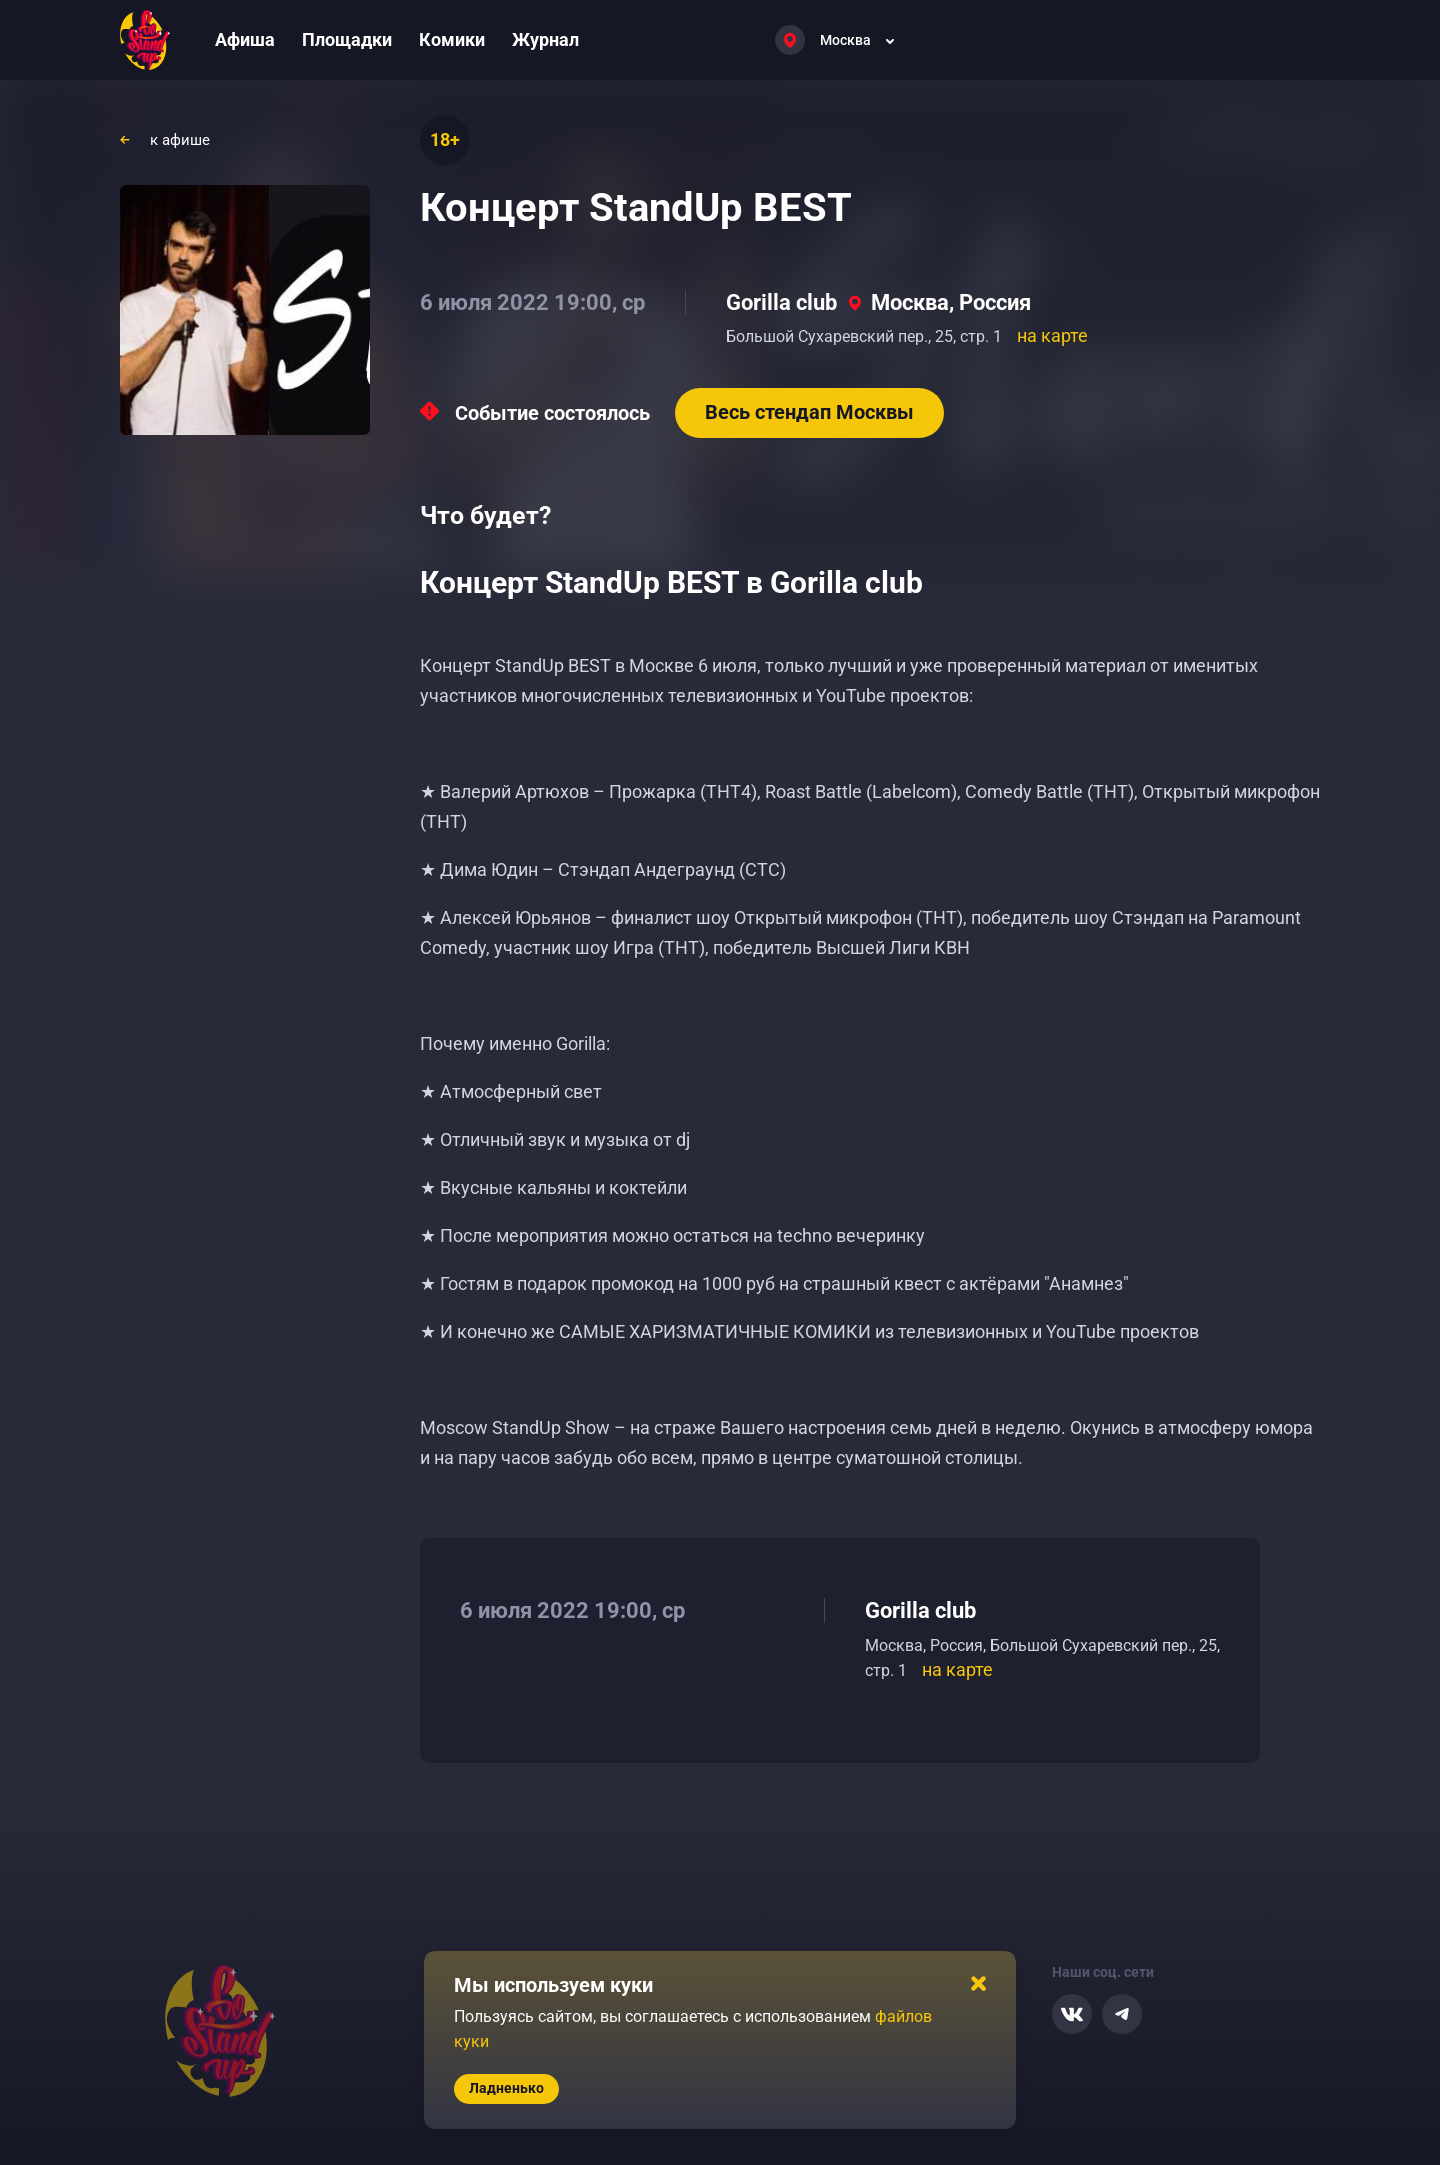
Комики (452, 39)
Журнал (545, 39)
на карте (1052, 335)
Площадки (347, 39)
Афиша (245, 39)
